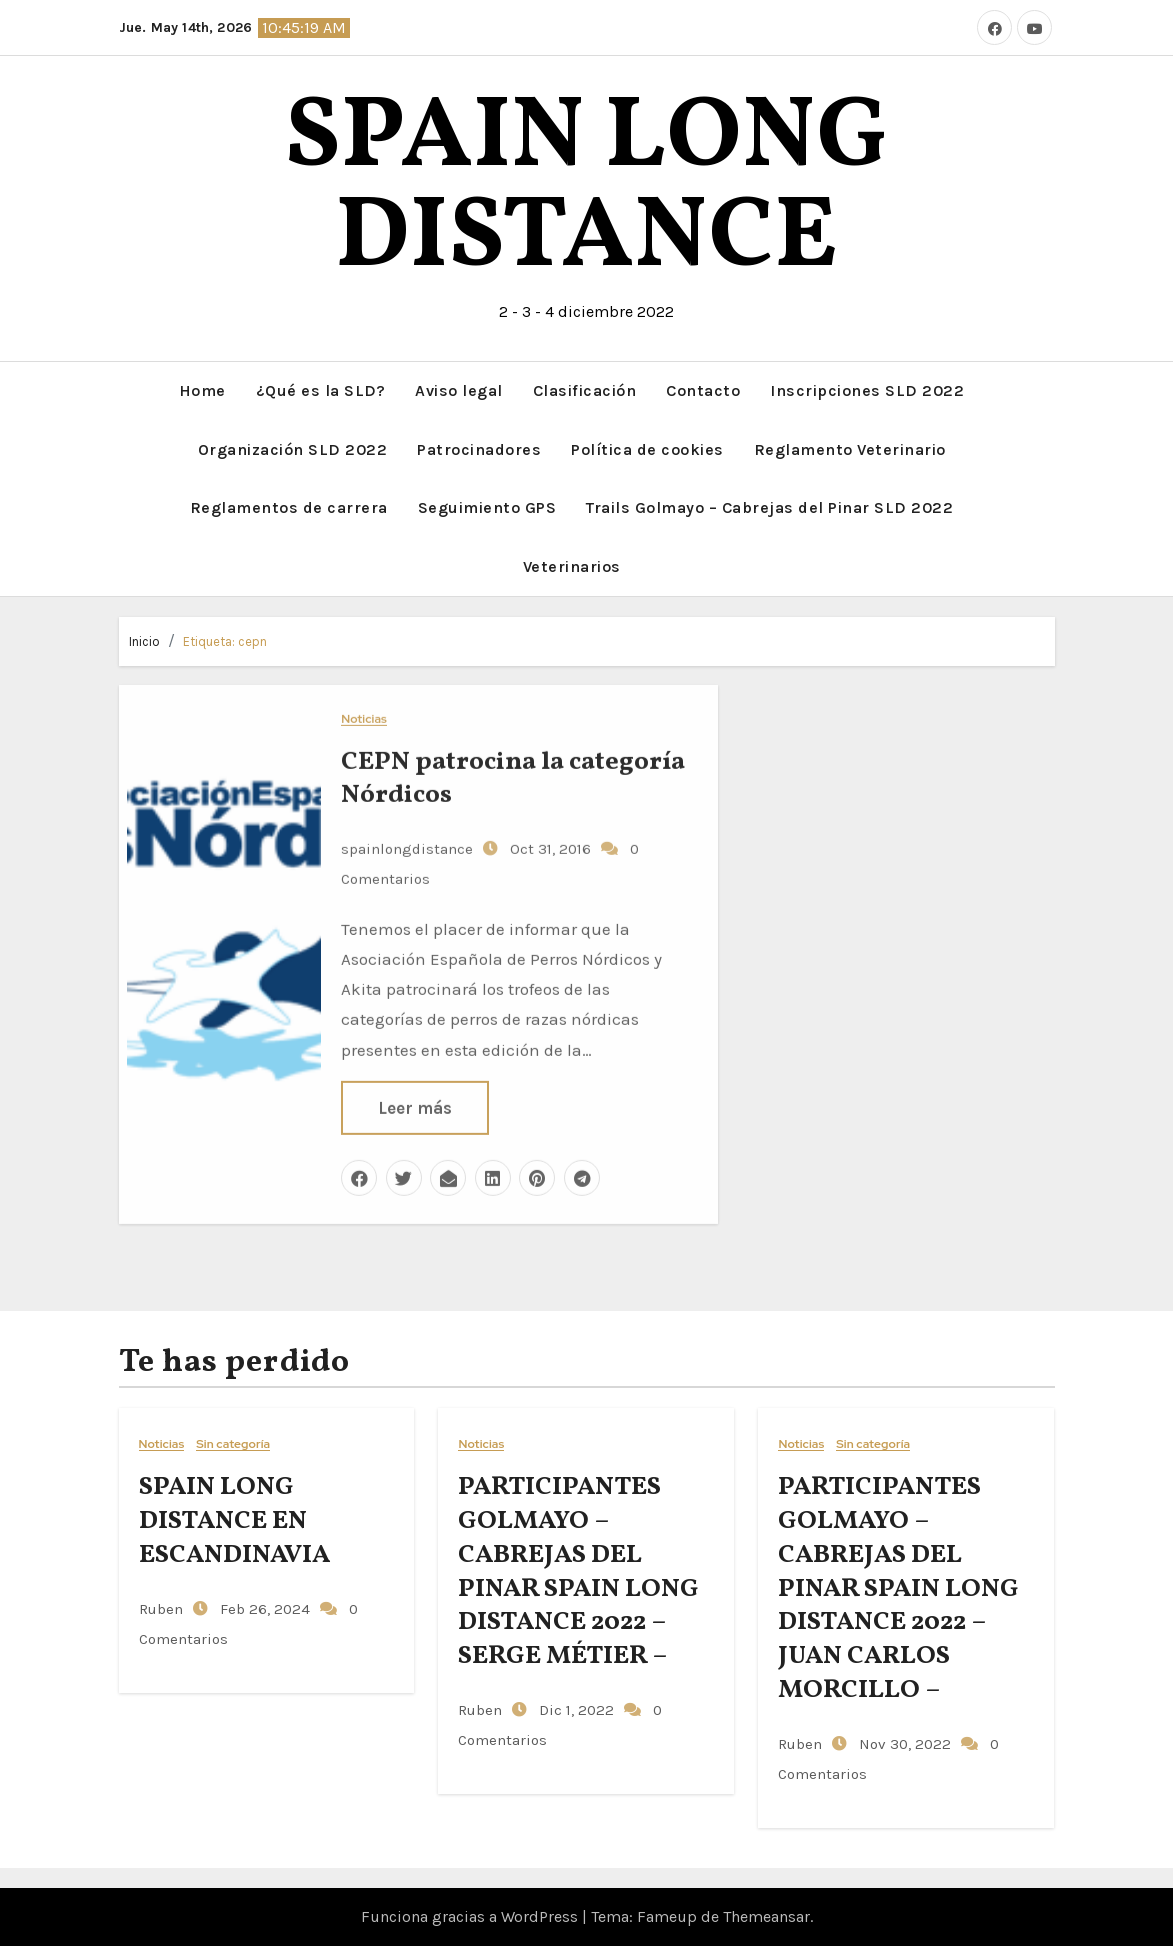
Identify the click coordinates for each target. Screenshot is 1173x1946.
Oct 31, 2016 (548, 847)
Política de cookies (647, 448)
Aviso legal (459, 390)
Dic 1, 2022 (574, 1710)
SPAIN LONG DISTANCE (586, 189)
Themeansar (766, 1916)
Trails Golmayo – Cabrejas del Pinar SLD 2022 (769, 507)
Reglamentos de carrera (289, 507)
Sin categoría (233, 1444)
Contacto (703, 390)
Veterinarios (572, 565)
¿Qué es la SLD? (321, 390)
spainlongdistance (407, 847)
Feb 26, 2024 (263, 1608)
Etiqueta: (225, 641)
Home (202, 390)
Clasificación (585, 390)
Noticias (364, 717)
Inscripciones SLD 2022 (867, 390)
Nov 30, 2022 (903, 1744)
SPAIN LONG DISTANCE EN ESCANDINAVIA (234, 1521)
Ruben (161, 1608)
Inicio (144, 641)
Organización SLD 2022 (293, 448)
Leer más (415, 1106)
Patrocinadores (479, 448)
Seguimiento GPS (487, 507)
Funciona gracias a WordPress (471, 1916)
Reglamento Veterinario (850, 448)
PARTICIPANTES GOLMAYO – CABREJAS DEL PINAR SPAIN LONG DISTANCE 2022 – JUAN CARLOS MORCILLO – (898, 1588)
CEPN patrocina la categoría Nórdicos (513, 777)
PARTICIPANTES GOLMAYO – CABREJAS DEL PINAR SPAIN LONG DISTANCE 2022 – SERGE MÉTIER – (578, 1571)
